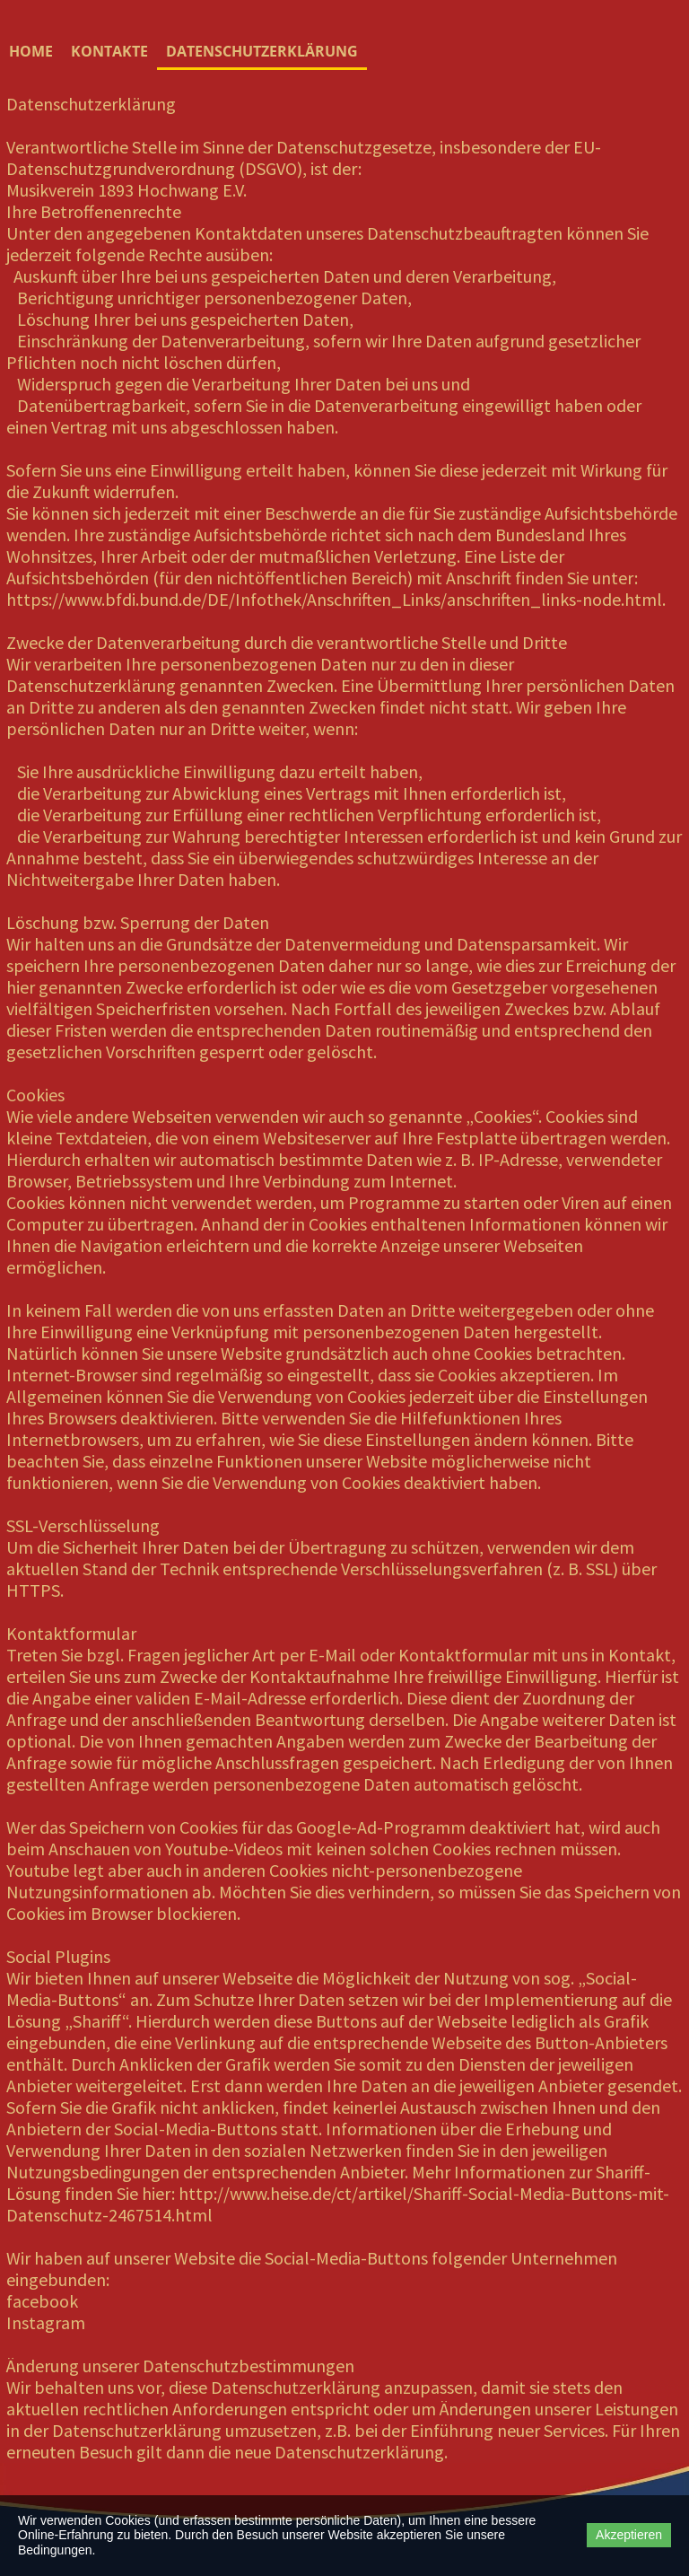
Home (31, 51)
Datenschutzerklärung (262, 51)
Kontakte (109, 51)
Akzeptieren (629, 2535)
